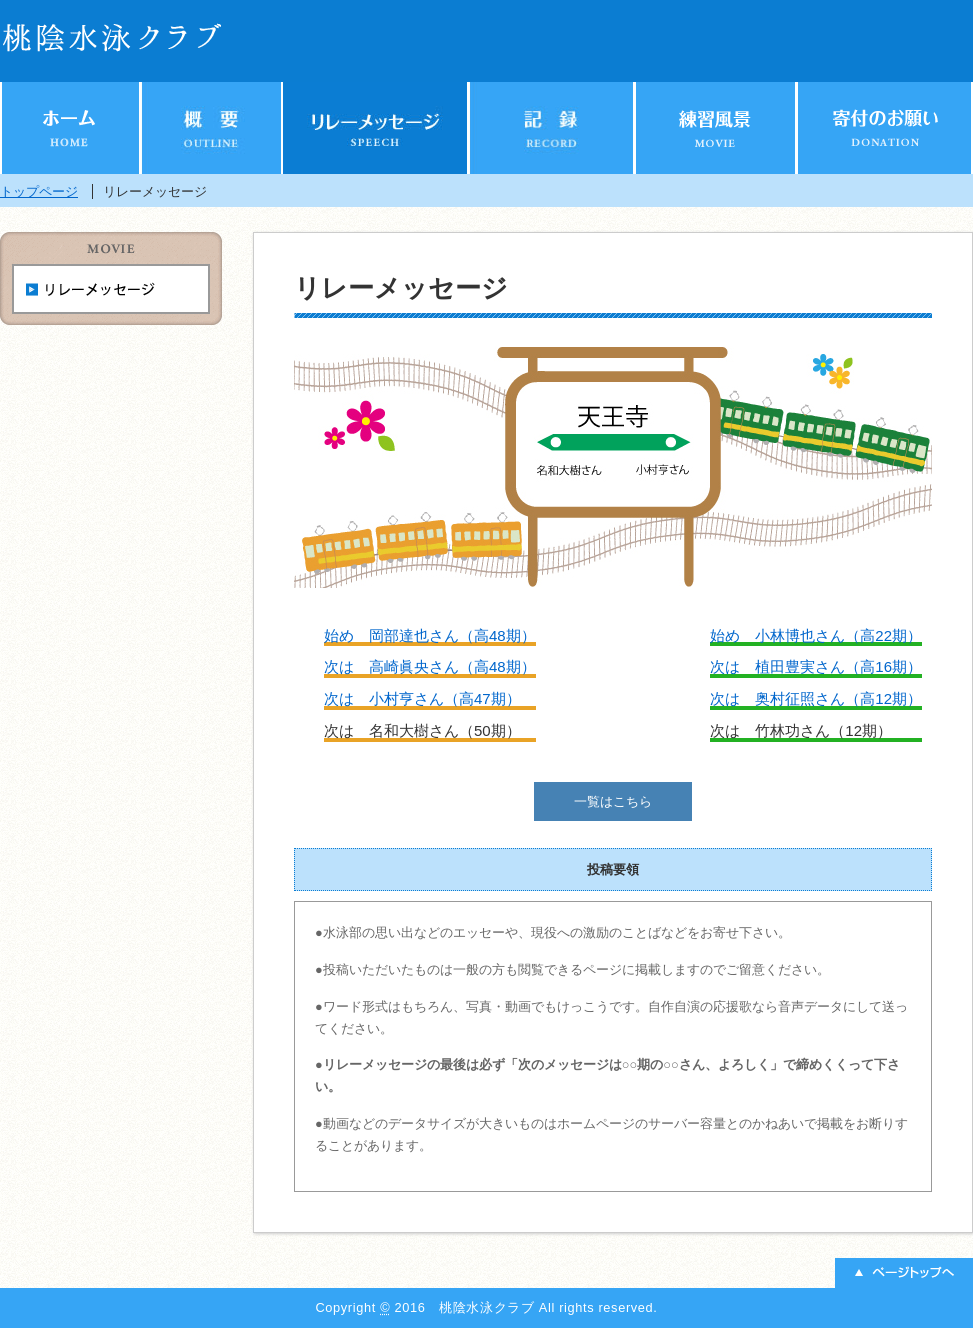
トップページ (39, 191)
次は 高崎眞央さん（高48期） (430, 666)
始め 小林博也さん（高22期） (816, 635)
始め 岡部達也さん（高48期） (430, 635)
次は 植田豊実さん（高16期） (816, 666)
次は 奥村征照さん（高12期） (816, 698)
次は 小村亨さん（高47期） (422, 698)
